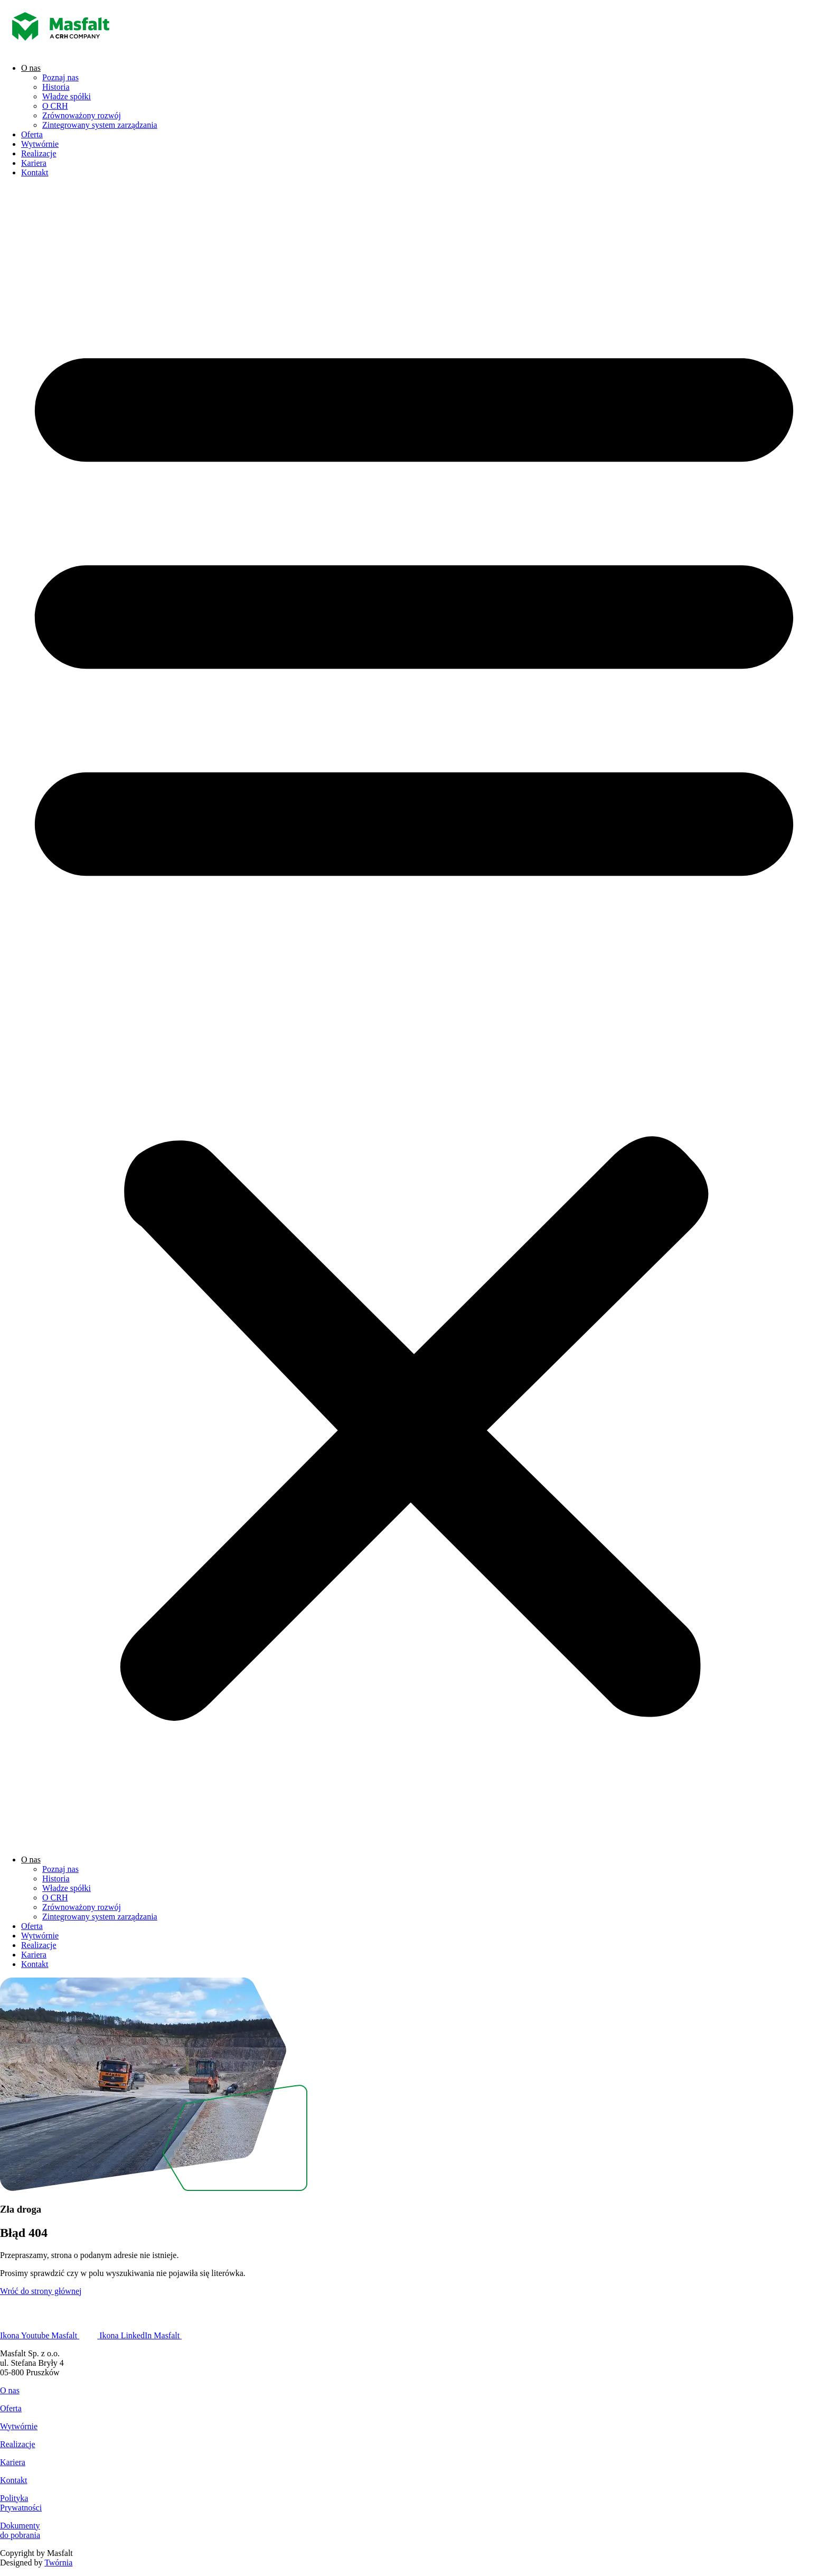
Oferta (32, 134)
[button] (414, 1016)
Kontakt (35, 172)
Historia (56, 86)
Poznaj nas (60, 77)
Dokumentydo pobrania (20, 2530)
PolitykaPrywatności (21, 2503)
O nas (31, 67)
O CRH (55, 105)
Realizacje (39, 153)
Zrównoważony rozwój (81, 115)
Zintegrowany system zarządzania (99, 124)
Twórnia (58, 2562)
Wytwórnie (40, 143)
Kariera (33, 162)
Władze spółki (66, 96)
